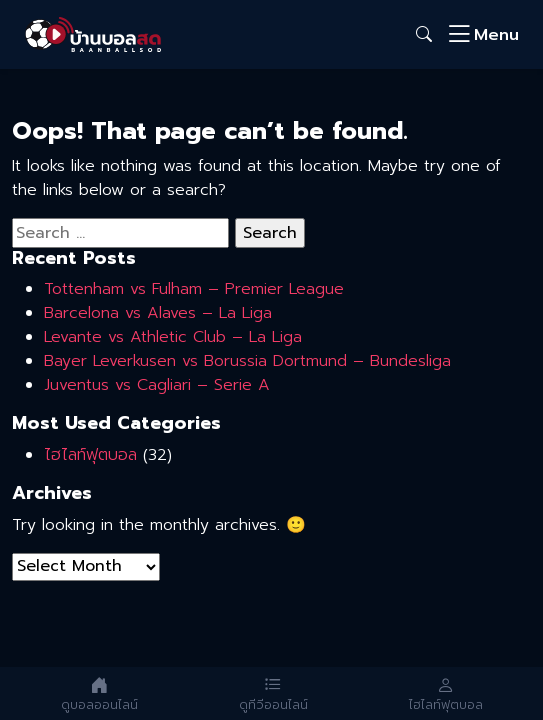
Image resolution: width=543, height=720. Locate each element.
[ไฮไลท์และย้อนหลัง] (446, 694)
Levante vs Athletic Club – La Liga (173, 337)
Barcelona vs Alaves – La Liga (158, 313)
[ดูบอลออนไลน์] (99, 694)
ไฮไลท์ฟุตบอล (90, 455)
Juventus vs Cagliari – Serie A (157, 385)
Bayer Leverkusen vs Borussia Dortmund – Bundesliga (247, 361)
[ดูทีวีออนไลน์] (273, 694)
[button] (424, 35)
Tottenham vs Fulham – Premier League (194, 289)
